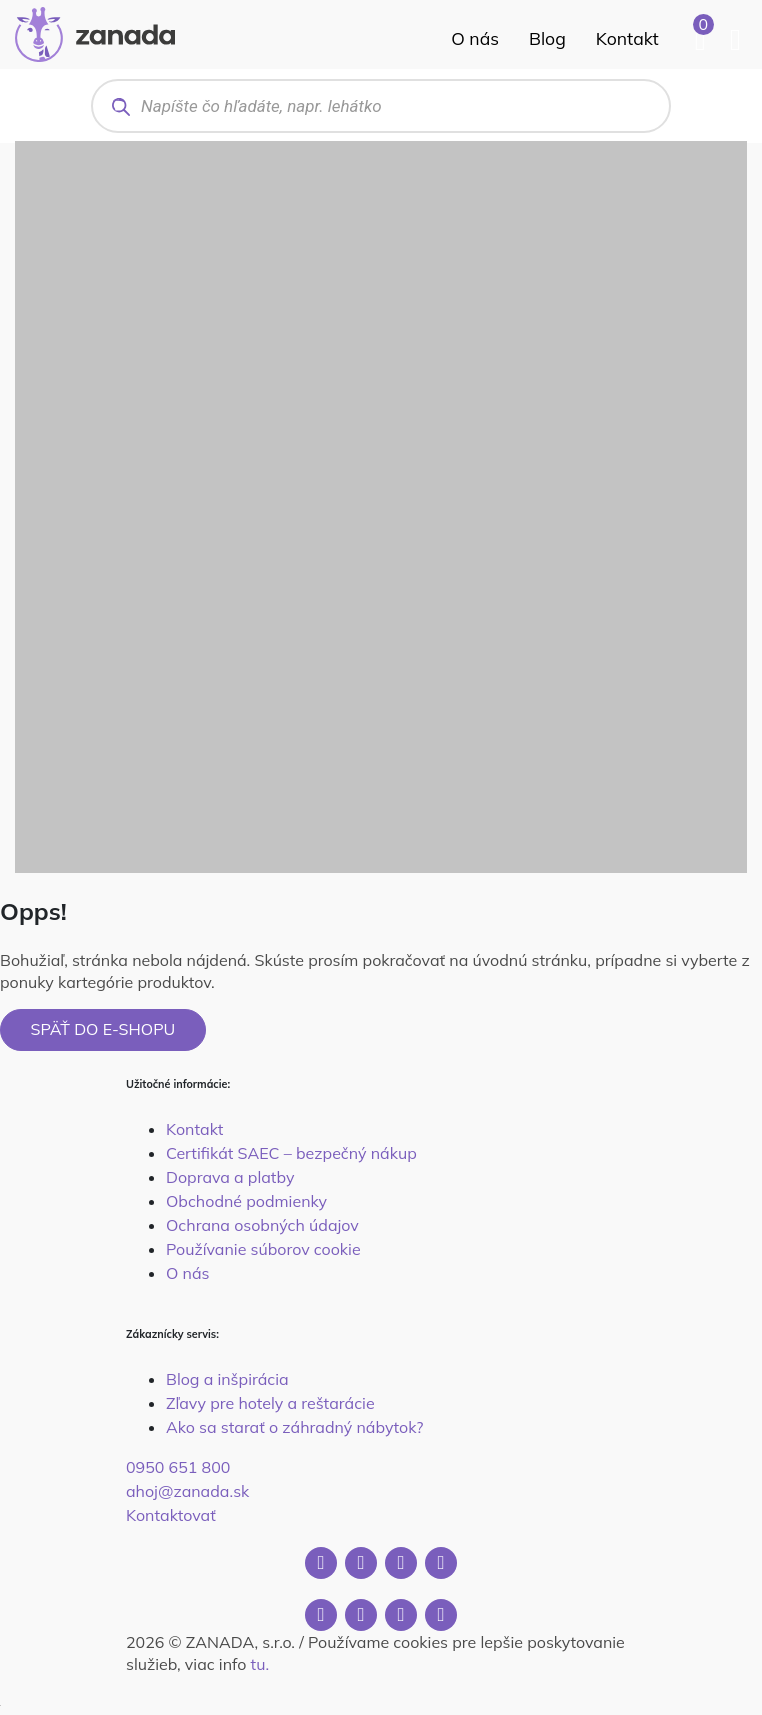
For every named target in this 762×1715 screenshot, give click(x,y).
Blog (547, 38)
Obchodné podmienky (246, 1201)
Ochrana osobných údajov (262, 1225)
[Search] (120, 106)
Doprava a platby (230, 1177)
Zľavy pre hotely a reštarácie (270, 1403)
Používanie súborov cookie (263, 1249)
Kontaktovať (171, 1515)
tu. (260, 1664)
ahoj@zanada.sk (187, 1491)
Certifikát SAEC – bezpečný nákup (291, 1153)
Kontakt (627, 38)
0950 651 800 (178, 1467)
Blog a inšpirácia (227, 1379)
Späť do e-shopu (103, 1029)
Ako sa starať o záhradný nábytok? (294, 1427)
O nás (475, 38)
